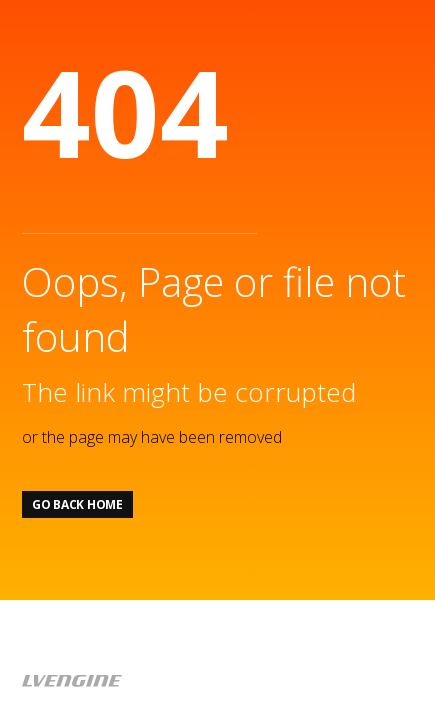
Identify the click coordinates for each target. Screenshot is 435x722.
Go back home (77, 504)
